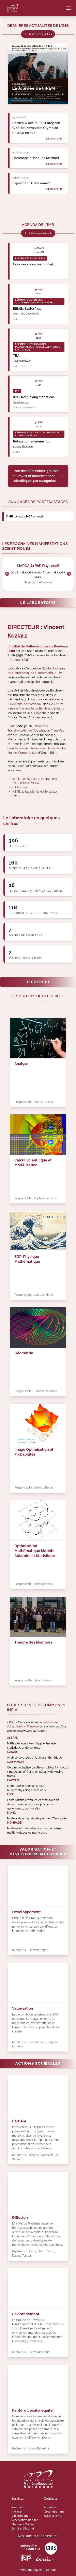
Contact (51, 2570)
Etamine (17, 2524)
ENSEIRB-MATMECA (25, 783)
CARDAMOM (15, 1761)
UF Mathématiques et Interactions (34, 778)
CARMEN (13, 1780)
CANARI (12, 1752)
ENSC (16, 795)
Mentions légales (31, 2570)
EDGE (10, 1794)
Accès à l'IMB (52, 2516)
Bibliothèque (20, 2516)
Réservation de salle (25, 2520)
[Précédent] (7, 574)
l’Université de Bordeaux (24, 704)
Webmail (17, 2507)
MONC (11, 1812)
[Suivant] (69, 574)
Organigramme (54, 2511)
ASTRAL (12, 1737)
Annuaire (50, 2507)
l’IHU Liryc (34, 713)
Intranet (17, 2511)
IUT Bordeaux (21, 787)
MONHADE (14, 1822)
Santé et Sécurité (23, 2528)
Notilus (29, 2524)
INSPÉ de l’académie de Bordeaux (34, 791)
